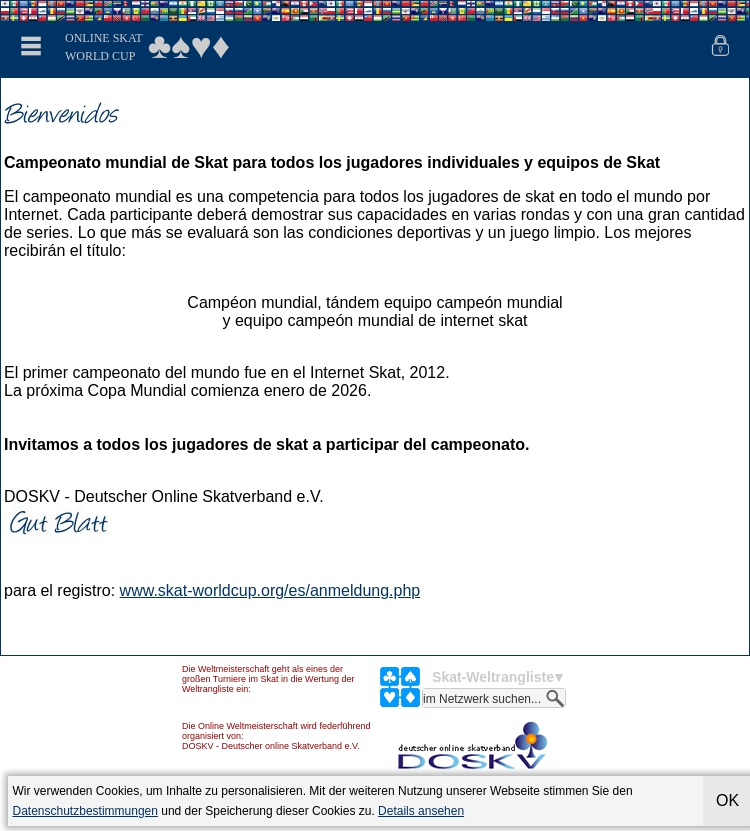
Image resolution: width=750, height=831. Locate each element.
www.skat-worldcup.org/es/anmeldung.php (270, 590)
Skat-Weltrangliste (493, 677)
